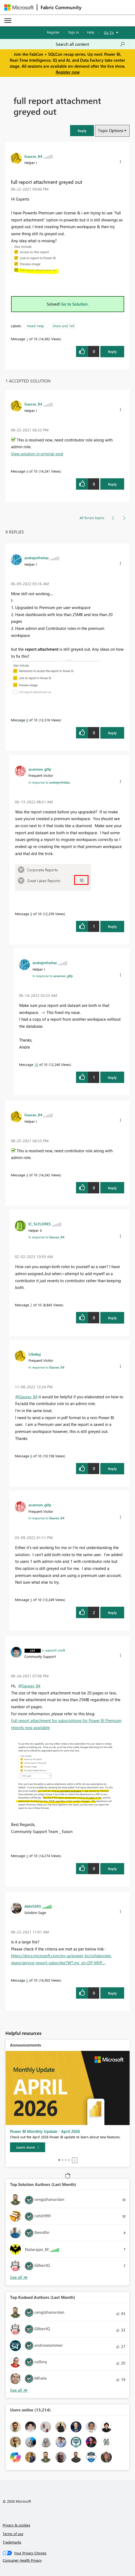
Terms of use (13, 2533)
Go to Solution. (75, 304)
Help (90, 32)
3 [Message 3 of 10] (27, 1855)
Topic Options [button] (110, 130)
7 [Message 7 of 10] (31, 1304)
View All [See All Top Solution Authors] (19, 2277)
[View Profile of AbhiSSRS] (32, 1906)
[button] (82, 130)
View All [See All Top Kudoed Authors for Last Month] (19, 2390)
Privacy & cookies (16, 2525)
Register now (68, 72)
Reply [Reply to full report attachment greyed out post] (112, 351)
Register (53, 32)
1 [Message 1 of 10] (27, 338)
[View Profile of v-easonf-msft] (53, 1650)
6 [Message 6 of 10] (31, 1456)
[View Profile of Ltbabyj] (34, 1354)
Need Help (35, 326)
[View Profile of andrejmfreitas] (36, 557)
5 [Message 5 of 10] (31, 1599)
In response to (49, 782)
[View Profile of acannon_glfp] (39, 769)
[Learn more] (27, 2147)
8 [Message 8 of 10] (27, 720)
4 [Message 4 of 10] (27, 471)
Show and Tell (63, 326)
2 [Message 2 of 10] (27, 1980)
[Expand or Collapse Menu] (8, 20)
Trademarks (12, 2542)
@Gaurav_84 (26, 1396)
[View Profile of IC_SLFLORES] (39, 1223)
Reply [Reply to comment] (112, 484)
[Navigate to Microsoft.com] (19, 7)
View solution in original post (37, 453)
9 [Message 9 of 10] (31, 913)
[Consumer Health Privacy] (68, 2560)
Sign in (73, 32)
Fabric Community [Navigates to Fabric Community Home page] (61, 7)
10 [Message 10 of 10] (36, 1064)
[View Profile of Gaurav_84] (33, 156)
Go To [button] (109, 32)
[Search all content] (90, 44)
